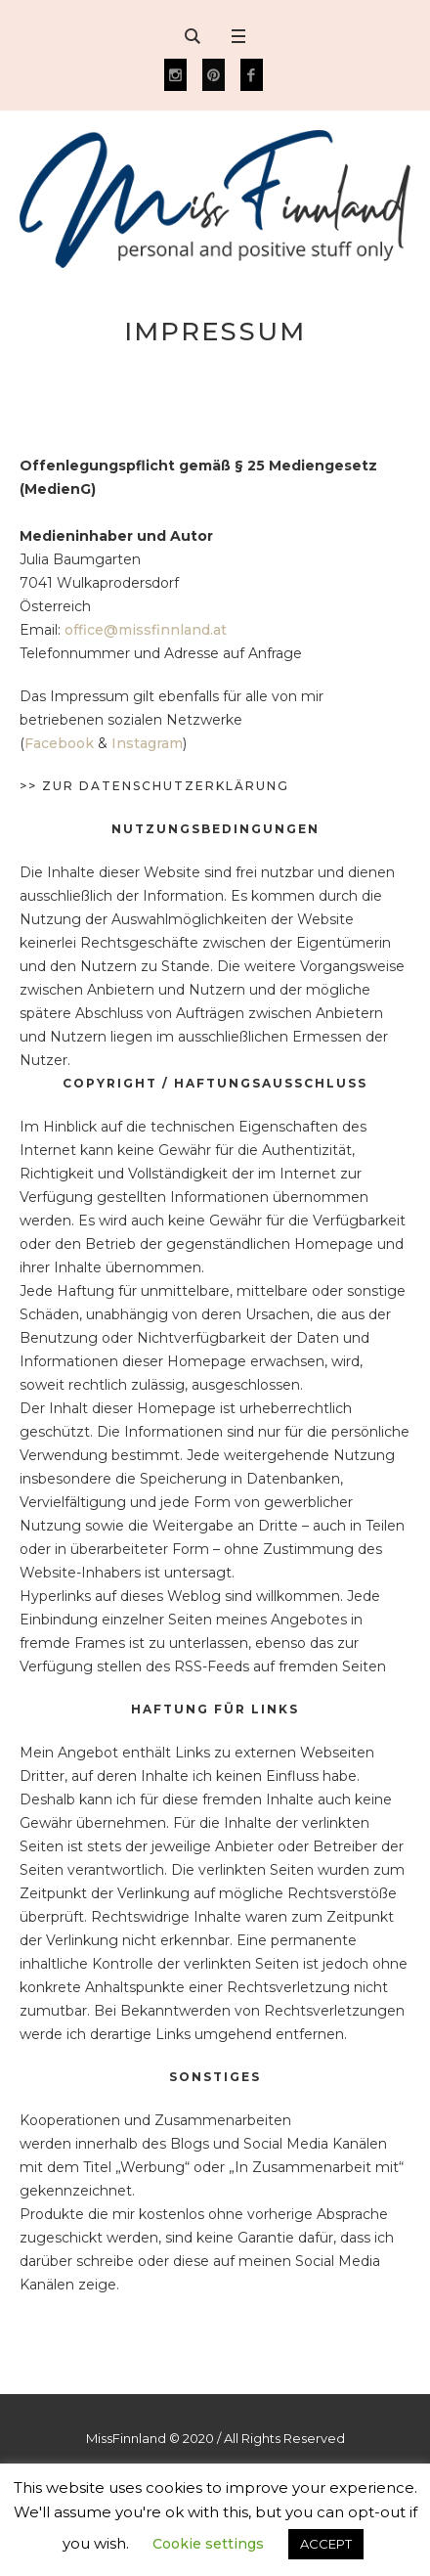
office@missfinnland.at (145, 630)
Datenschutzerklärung (184, 785)
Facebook (59, 743)
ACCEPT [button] (326, 2544)
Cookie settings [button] (208, 2544)
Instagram (147, 743)
